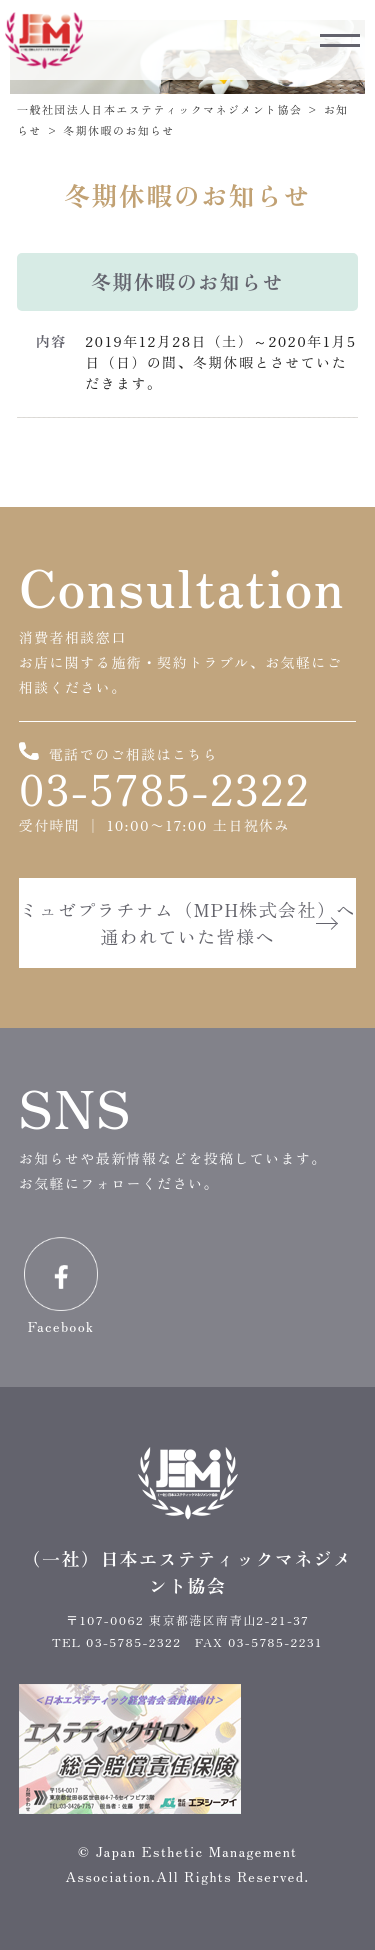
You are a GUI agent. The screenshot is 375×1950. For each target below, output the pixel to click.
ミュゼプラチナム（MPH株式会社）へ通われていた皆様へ (187, 922)
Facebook (61, 1287)
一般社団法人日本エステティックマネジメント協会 (159, 109)
